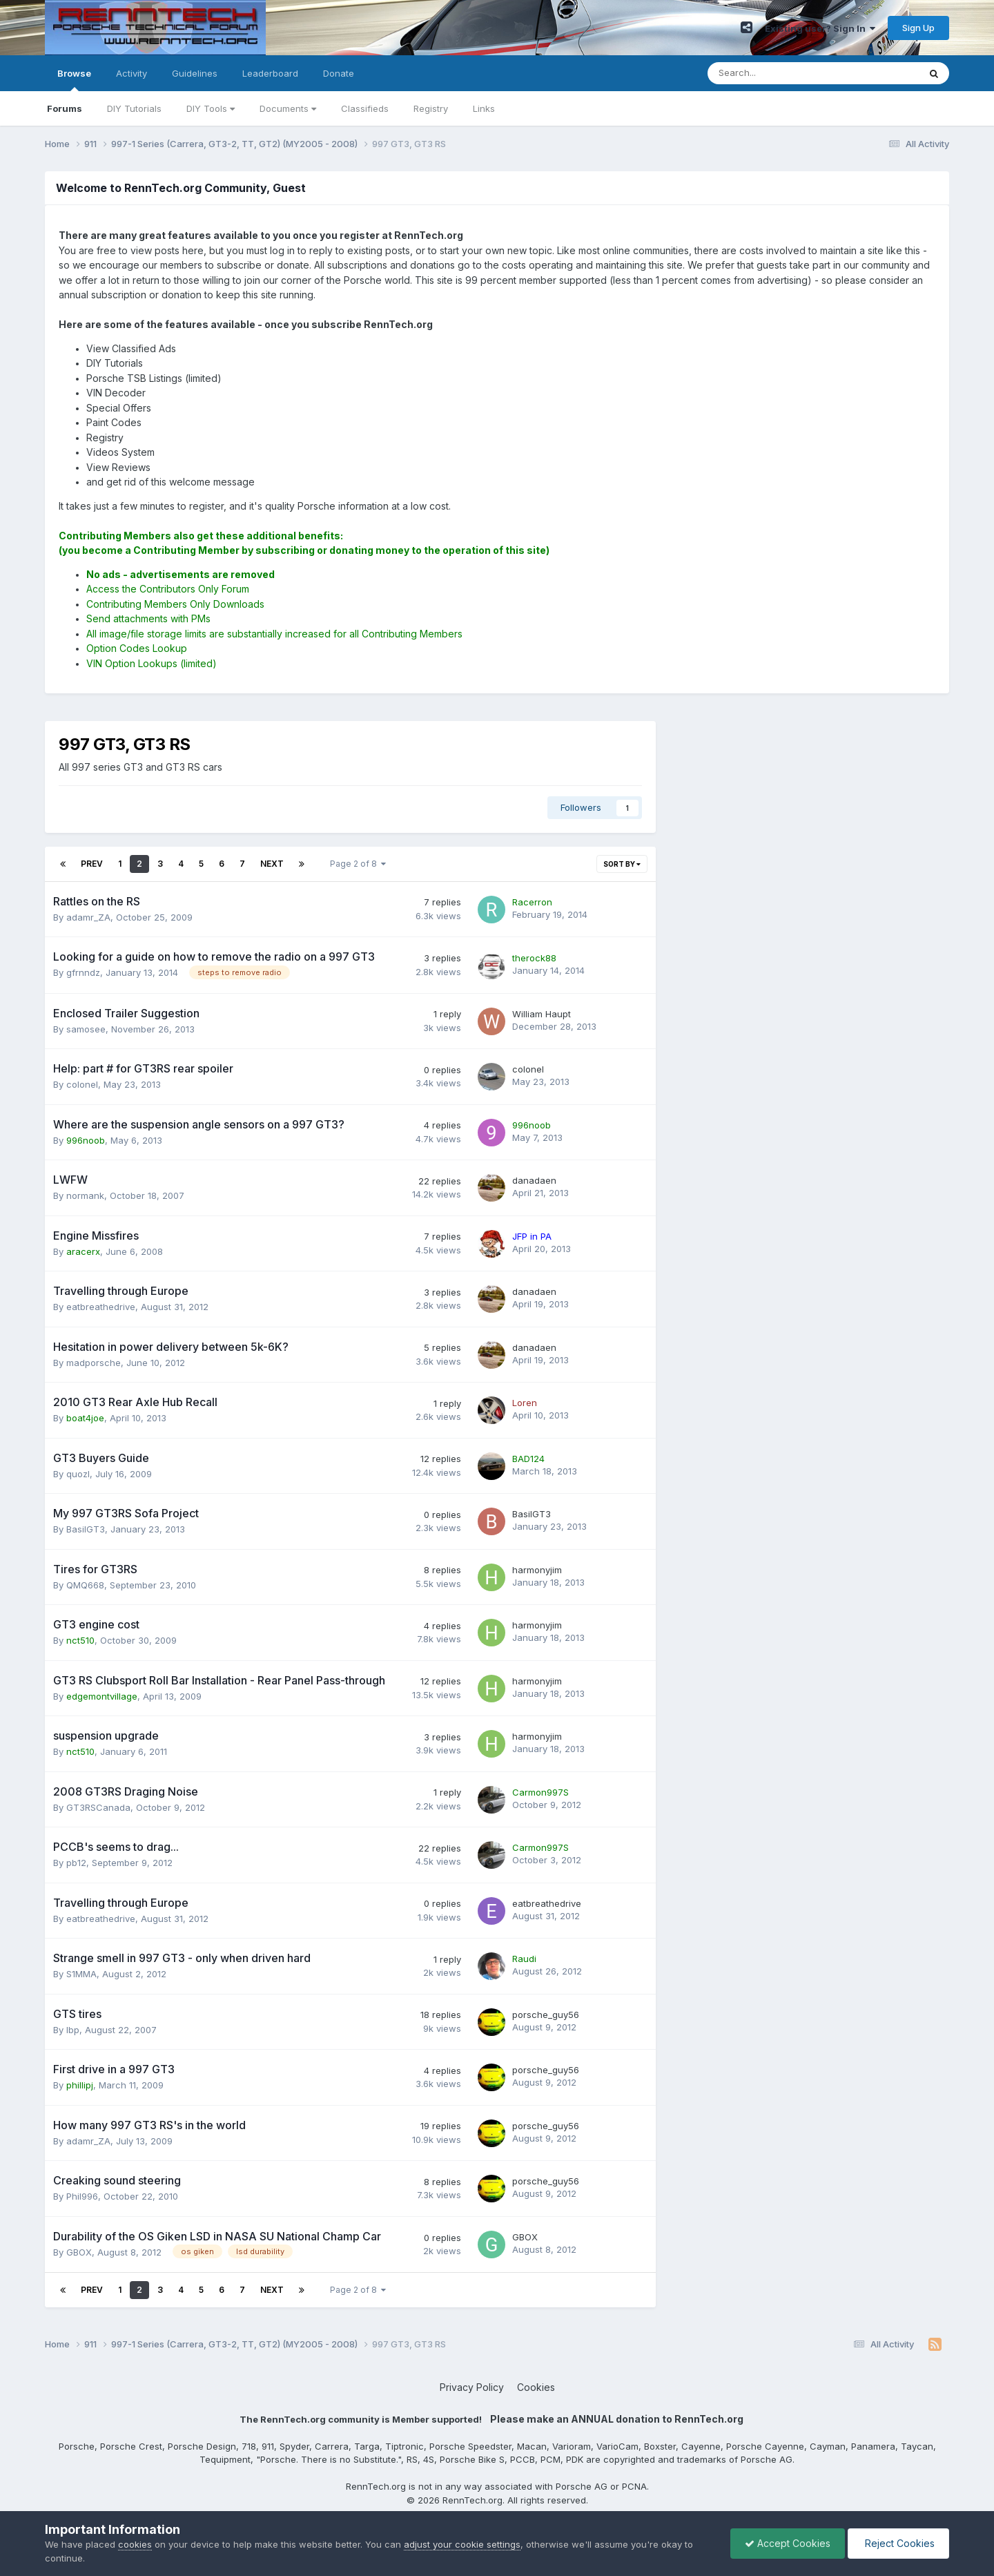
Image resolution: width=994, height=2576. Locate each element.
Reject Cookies (898, 2543)
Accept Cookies (787, 2543)
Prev (92, 863)
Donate (338, 73)
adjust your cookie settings (462, 2544)
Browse (74, 79)
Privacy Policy (472, 2387)
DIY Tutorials (134, 108)
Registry (430, 108)
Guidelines (194, 73)
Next (272, 863)
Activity (131, 73)
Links (484, 108)
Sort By (622, 864)
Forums (64, 108)
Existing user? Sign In (820, 28)
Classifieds (365, 108)
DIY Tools (210, 108)
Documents (288, 108)
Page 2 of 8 (358, 863)
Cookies (536, 2387)
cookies (135, 2544)
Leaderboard (270, 73)
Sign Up (918, 27)
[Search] (777, 73)
